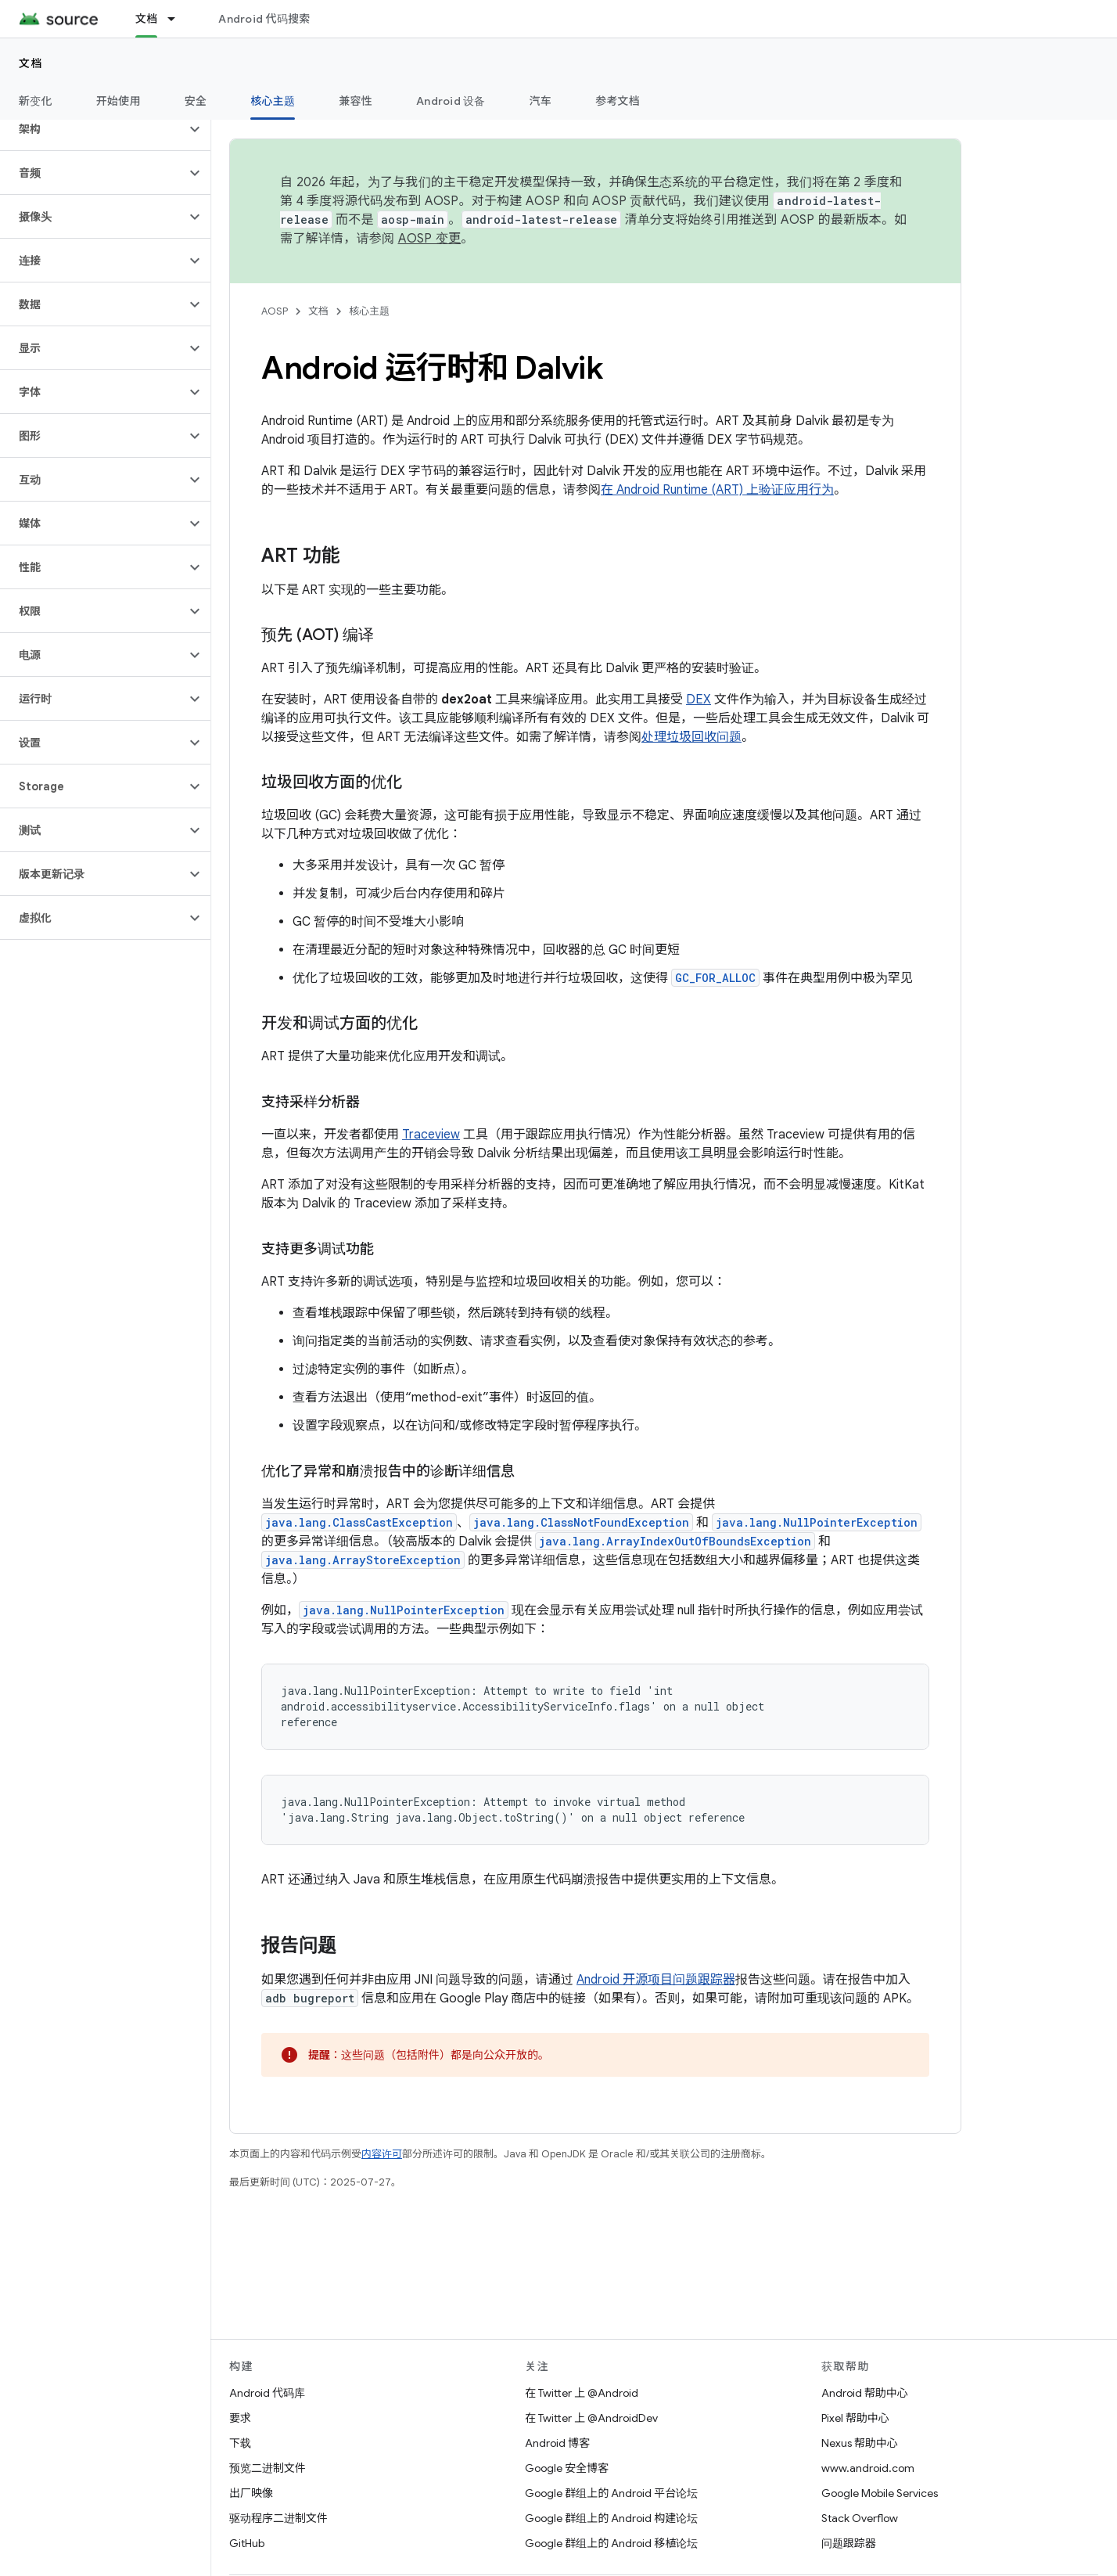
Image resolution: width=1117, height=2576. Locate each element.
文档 (31, 63)
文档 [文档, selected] (146, 19)
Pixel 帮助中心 (855, 2418)
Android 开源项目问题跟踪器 (655, 1980)
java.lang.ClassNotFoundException (581, 1522)
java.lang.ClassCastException (359, 1522)
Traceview (431, 1134)
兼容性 (355, 101)
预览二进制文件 (267, 2468)
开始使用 (118, 101)
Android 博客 (557, 2443)
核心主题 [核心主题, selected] (272, 101)
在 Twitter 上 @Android (581, 2393)
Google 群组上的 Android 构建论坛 (611, 2518)
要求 (240, 2418)
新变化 (35, 101)
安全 (196, 101)
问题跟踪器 (848, 2543)
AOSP (274, 311)
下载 (240, 2443)
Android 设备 (451, 101)
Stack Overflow (859, 2518)
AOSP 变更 (430, 238)
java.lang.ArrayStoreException (363, 1559)
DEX (698, 699)
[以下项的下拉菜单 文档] (178, 19)
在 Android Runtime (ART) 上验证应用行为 (717, 490)
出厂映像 (251, 2493)
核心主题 (369, 311)
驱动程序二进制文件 (278, 2518)
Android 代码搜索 (264, 19)
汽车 (541, 101)
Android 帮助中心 (864, 2393)
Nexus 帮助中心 (859, 2443)
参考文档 (617, 101)
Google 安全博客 (567, 2468)
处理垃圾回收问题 (691, 737)
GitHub (246, 2543)
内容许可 (381, 2153)
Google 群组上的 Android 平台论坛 (611, 2493)
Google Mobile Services (879, 2493)
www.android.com (867, 2468)
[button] (92, 129)
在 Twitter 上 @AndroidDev (591, 2418)
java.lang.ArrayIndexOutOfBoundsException (675, 1541)
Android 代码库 (267, 2393)
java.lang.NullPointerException (817, 1522)
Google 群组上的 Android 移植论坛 (611, 2543)
